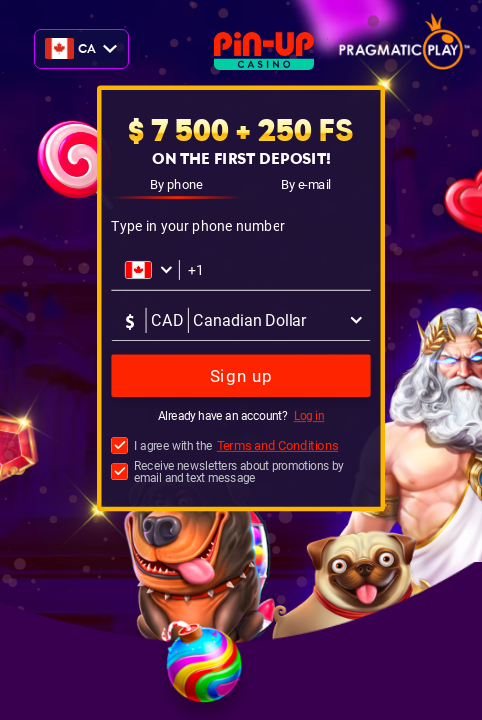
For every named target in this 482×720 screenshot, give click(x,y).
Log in (309, 417)
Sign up (241, 376)
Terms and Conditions (277, 445)
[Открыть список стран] (149, 269)
